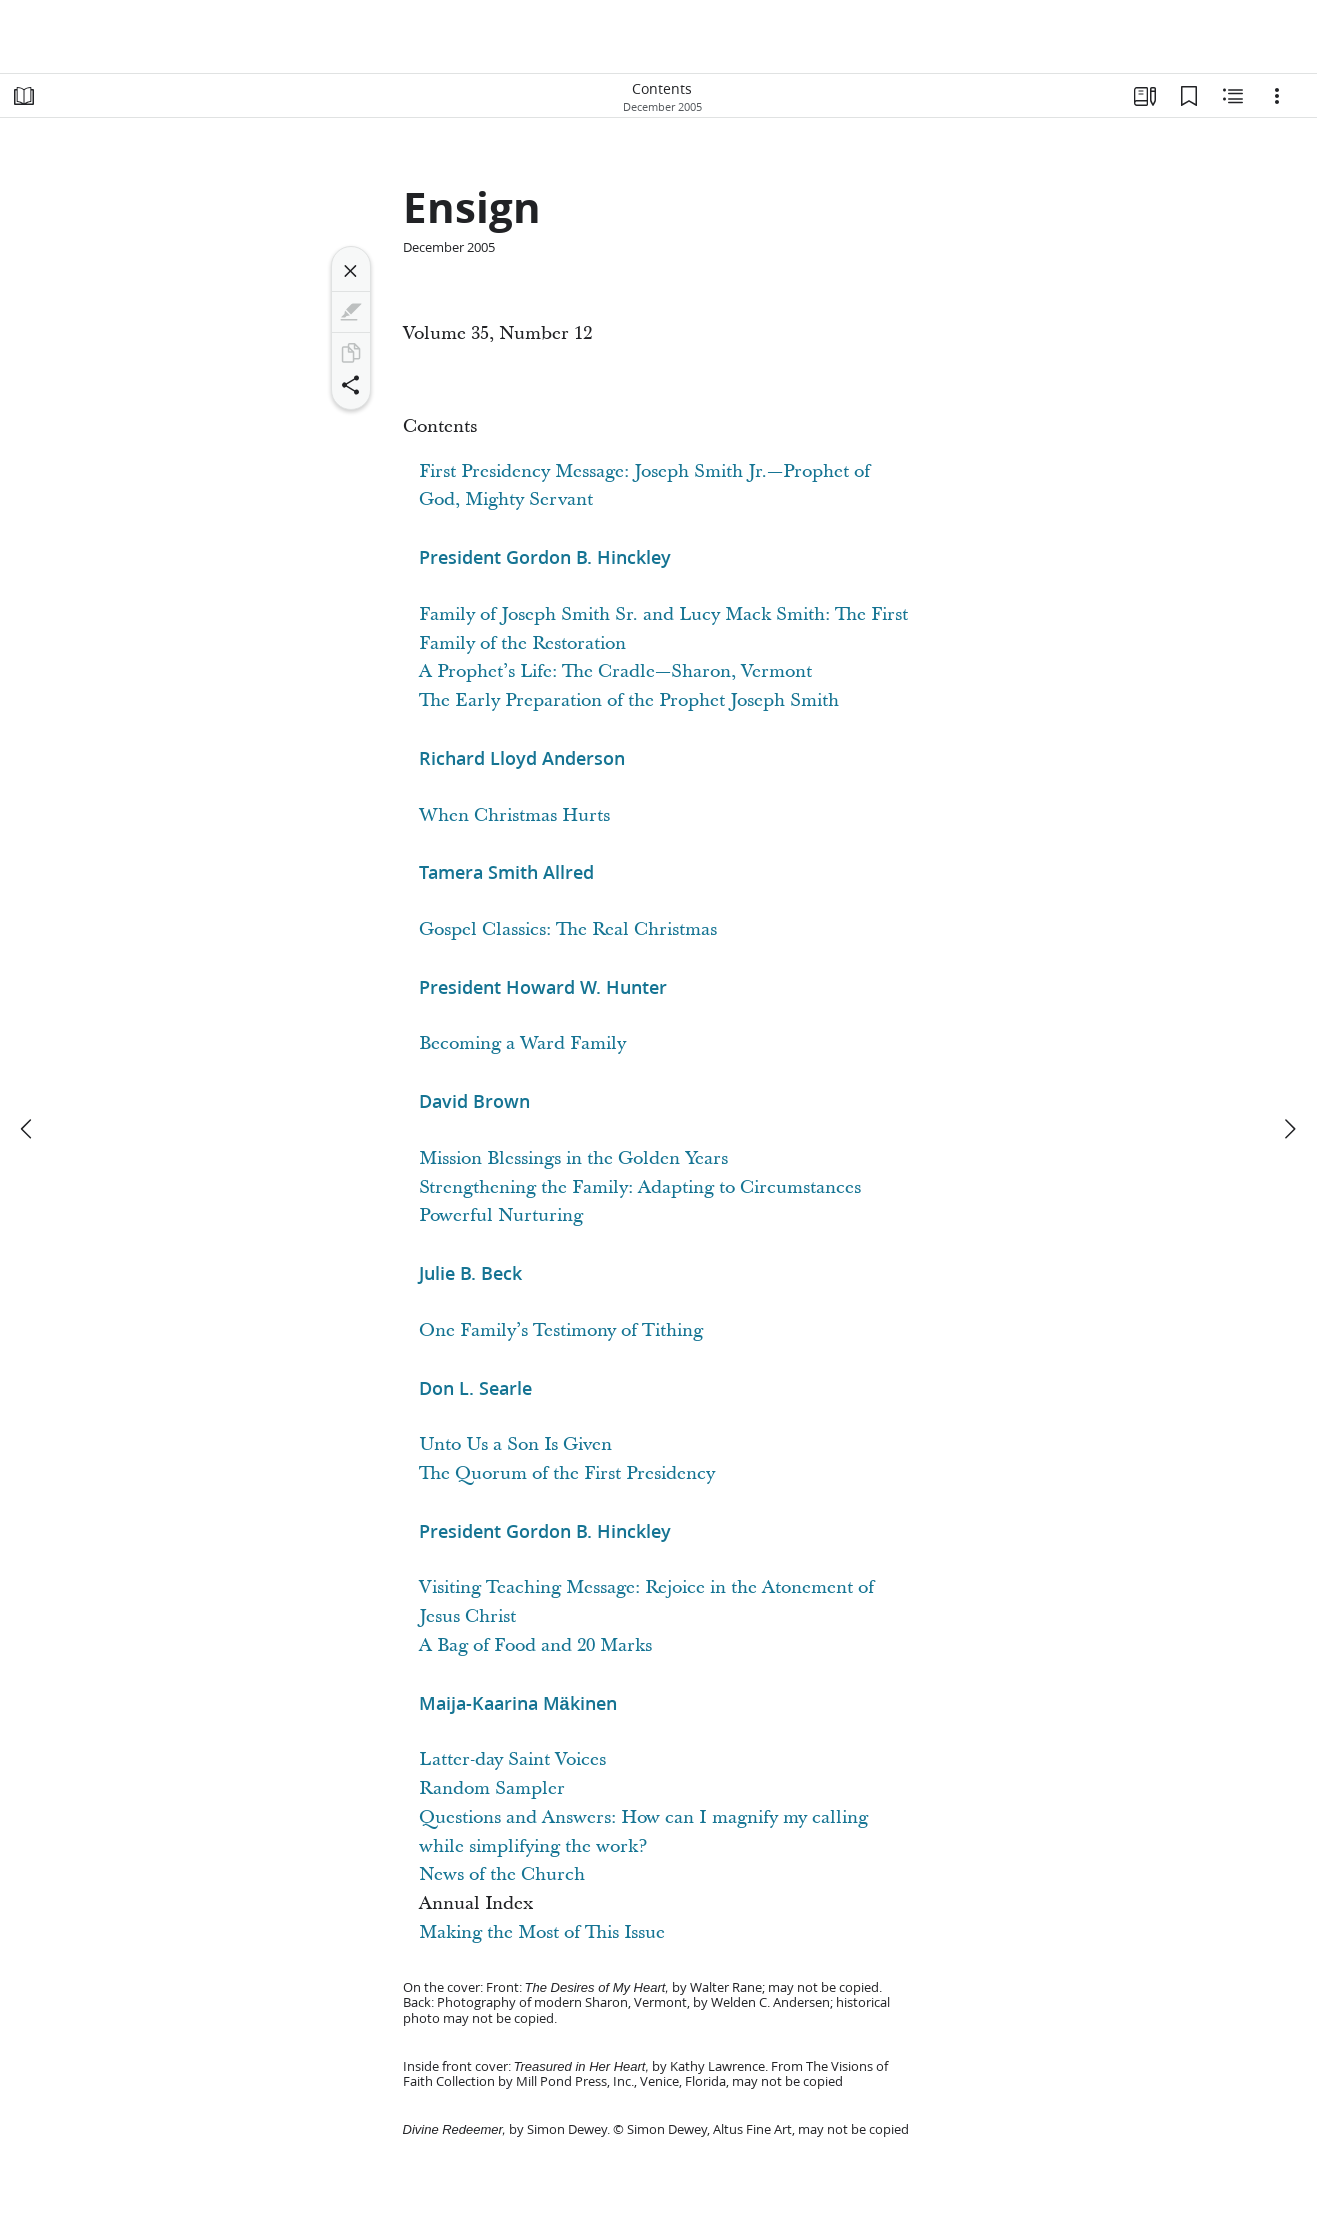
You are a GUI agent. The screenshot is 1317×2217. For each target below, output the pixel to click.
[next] (1289, 1129)
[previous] (28, 1129)
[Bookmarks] (1189, 96)
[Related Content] (1233, 96)
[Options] (1277, 96)
